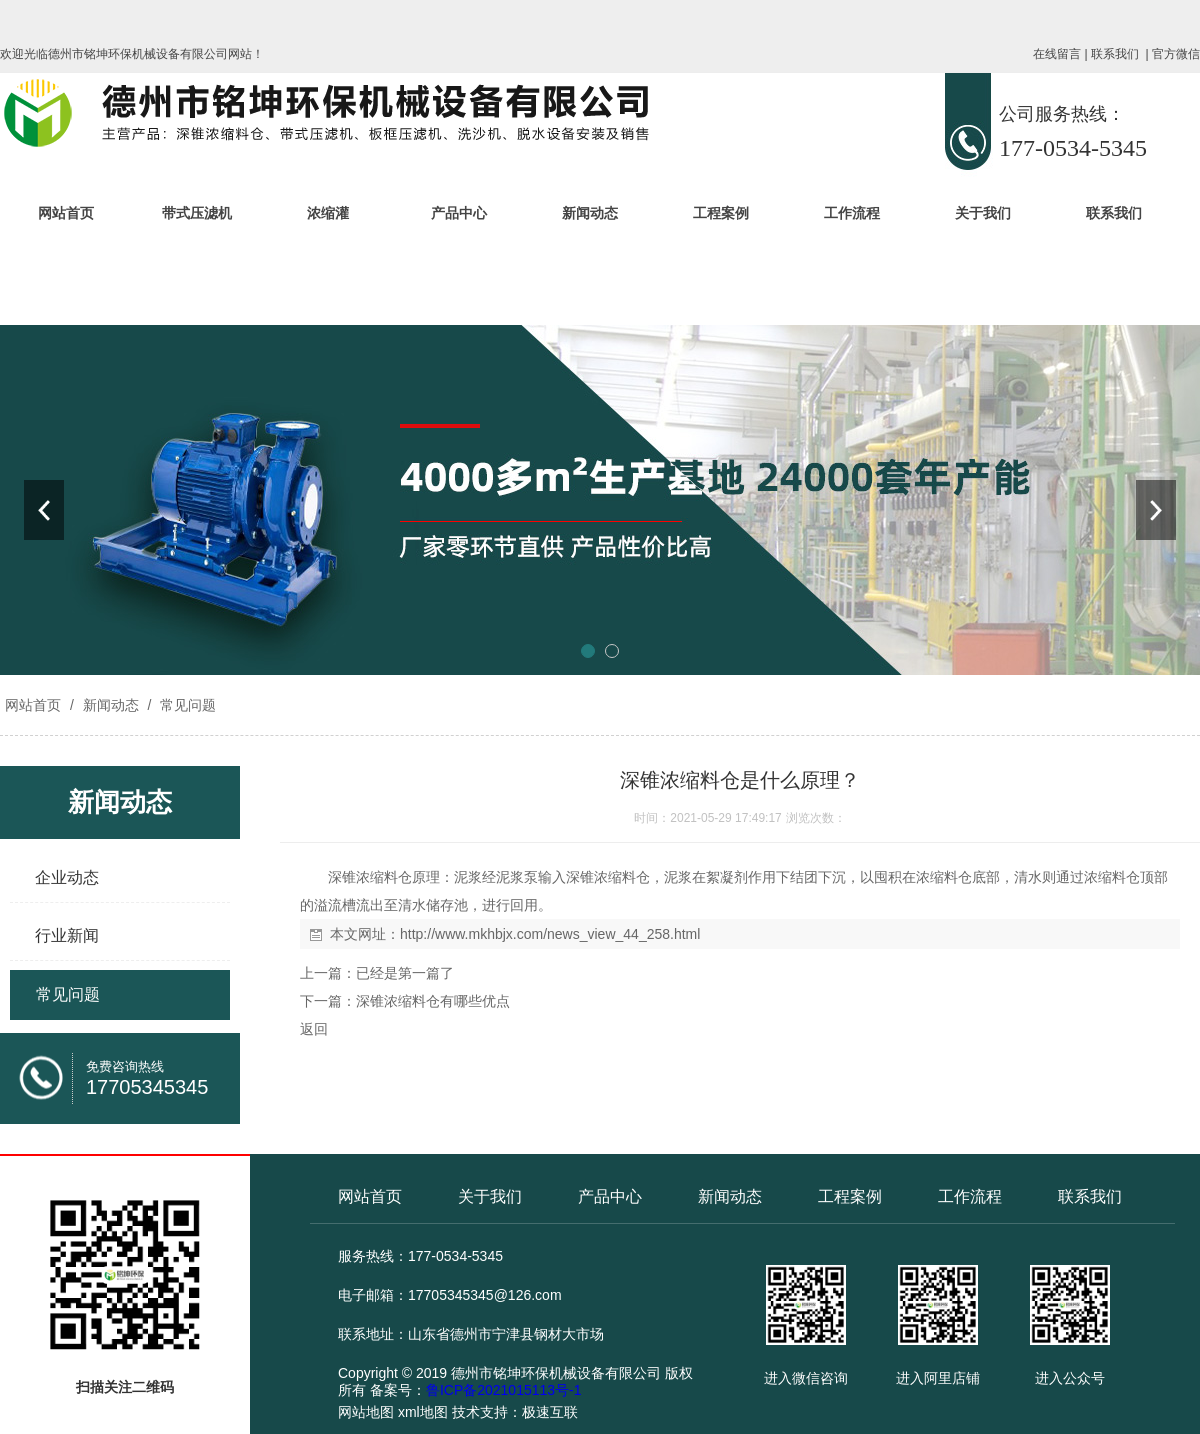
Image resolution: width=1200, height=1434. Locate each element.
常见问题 (186, 705)
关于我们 (983, 213)
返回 (314, 1029)
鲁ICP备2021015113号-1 (504, 1390)
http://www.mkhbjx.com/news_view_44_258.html (550, 934)
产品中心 (459, 213)
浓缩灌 (328, 213)
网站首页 (66, 213)
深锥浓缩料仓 (370, 877)
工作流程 (852, 213)
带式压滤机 (197, 213)
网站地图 (366, 1412)
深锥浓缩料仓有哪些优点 (433, 1001)
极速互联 (550, 1412)
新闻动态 (590, 213)
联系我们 (1115, 54)
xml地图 (423, 1412)
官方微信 (1176, 54)
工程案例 (721, 213)
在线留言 (1057, 54)
